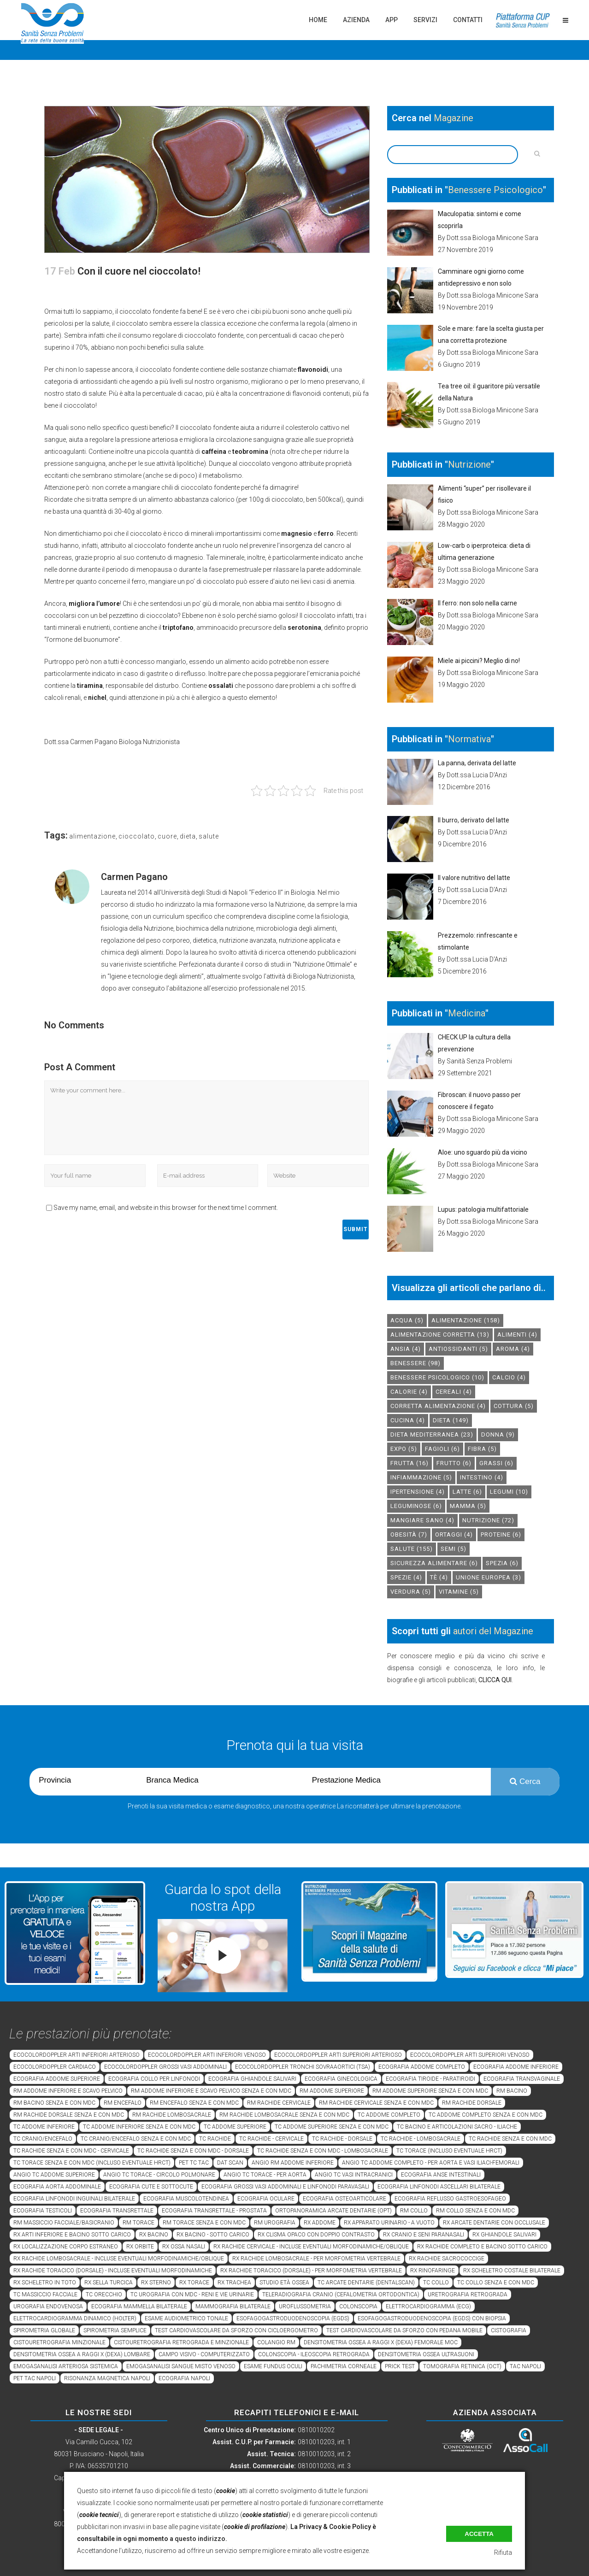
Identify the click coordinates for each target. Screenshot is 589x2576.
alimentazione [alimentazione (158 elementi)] (465, 1320)
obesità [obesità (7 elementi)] (408, 1534)
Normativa (469, 739)
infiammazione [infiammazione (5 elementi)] (421, 1477)
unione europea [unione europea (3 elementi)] (488, 1577)
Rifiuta (503, 2552)
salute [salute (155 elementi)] (411, 1548)
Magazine (453, 117)
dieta (188, 836)
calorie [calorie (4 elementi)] (409, 1391)
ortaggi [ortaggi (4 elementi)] (454, 1534)
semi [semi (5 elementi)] (453, 1548)
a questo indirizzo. (198, 2538)
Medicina (466, 1013)
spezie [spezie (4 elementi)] (406, 1577)
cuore (167, 836)
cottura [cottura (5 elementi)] (514, 1405)
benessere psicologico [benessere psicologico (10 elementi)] (437, 1377)
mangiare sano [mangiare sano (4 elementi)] (422, 1520)
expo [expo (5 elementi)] (403, 1448)
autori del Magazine (493, 1631)
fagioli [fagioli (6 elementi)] (442, 1448)
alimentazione (92, 836)
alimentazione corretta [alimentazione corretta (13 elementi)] (439, 1334)
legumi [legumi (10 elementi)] (509, 1491)
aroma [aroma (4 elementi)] (513, 1348)
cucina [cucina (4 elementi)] (407, 1420)
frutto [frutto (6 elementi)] (453, 1463)
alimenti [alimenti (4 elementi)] (517, 1334)
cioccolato (136, 836)
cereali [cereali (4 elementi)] (454, 1391)
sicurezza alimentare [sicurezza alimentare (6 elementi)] (434, 1563)
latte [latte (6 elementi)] (467, 1491)
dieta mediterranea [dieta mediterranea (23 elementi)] (431, 1434)
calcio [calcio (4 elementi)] (509, 1377)
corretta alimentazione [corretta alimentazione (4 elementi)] (438, 1405)
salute (209, 836)
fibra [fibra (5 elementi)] (482, 1448)
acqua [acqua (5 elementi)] (407, 1320)
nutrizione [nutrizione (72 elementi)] (488, 1520)
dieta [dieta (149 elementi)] (451, 1420)
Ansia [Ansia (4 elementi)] (405, 1348)
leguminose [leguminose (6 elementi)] (416, 1505)
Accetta (479, 2533)
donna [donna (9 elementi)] (498, 1434)
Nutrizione (469, 464)
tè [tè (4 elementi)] (439, 1577)
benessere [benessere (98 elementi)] (415, 1363)
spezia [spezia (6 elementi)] (502, 1563)
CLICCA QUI (495, 1680)
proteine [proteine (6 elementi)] (501, 1534)
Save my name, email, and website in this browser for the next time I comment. (165, 1207)
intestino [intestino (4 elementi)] (481, 1477)
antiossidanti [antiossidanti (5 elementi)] (458, 1348)
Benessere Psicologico (495, 189)
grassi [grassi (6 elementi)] (496, 1463)
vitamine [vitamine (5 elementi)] (459, 1591)
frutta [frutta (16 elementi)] (409, 1463)
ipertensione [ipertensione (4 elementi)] (417, 1491)
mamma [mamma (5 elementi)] (468, 1505)
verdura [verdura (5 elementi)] (410, 1591)
